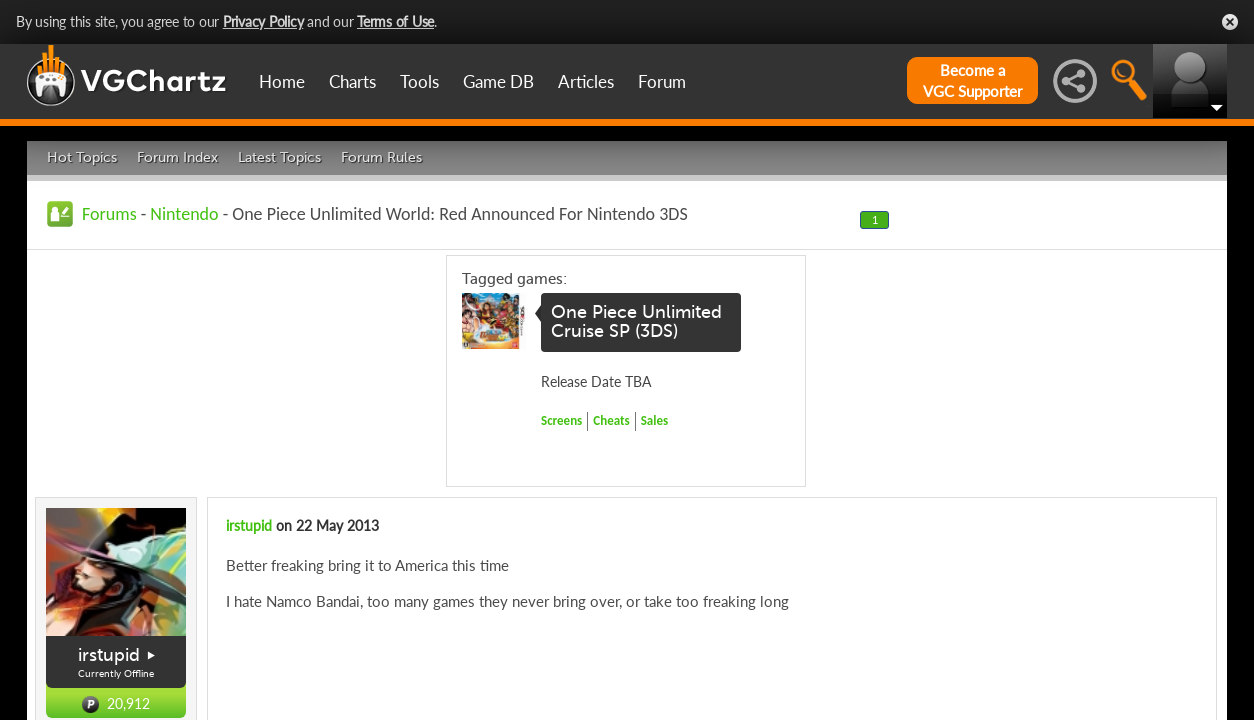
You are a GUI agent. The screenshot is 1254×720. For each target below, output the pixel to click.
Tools (419, 81)
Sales (655, 420)
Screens (561, 420)
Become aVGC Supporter (972, 80)
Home (282, 81)
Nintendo (184, 214)
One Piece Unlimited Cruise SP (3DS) (636, 322)
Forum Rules (381, 157)
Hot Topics (82, 157)
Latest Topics (279, 157)
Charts (352, 81)
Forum (662, 81)
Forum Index (177, 157)
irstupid (109, 655)
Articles (586, 81)
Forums (109, 214)
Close (1230, 22)
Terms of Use (395, 21)
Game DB (498, 81)
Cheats (611, 420)
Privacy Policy (263, 21)
